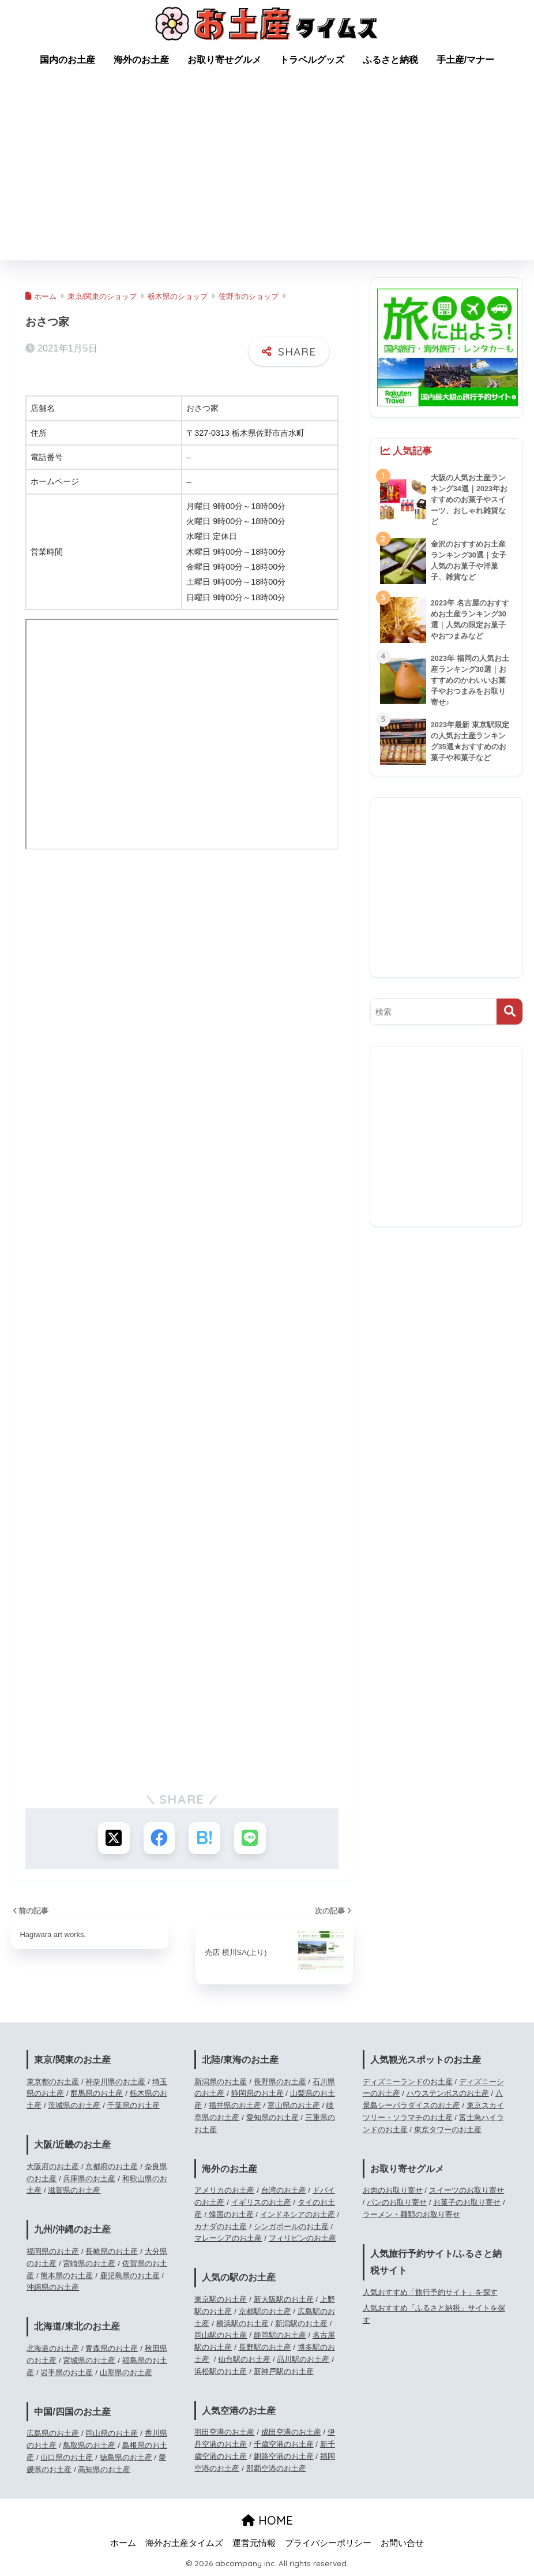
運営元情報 (254, 2543)
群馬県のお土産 (96, 2093)
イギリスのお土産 (261, 2202)
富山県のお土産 (294, 2105)
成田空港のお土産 (291, 2432)
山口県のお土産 (66, 2457)
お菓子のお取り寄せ (467, 2202)
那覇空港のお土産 (276, 2468)
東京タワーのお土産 (448, 2129)
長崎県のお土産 (111, 2251)
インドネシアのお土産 (297, 2214)
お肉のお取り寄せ (393, 2190)
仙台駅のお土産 (244, 2359)
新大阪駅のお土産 (284, 2299)
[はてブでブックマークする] (204, 1838)
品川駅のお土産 (303, 2359)
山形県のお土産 (126, 2372)
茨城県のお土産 (74, 2105)
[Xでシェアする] (113, 1838)
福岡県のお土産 (53, 2251)
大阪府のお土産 (53, 2166)
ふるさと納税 (390, 60)
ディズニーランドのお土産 (408, 2081)
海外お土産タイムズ (184, 2543)
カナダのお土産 (220, 2226)
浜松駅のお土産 (220, 2371)
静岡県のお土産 (257, 2093)
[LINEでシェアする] (250, 1838)
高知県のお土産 (104, 2469)
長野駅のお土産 (265, 2347)
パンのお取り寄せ (397, 2202)
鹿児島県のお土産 (130, 2275)
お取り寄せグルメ (224, 60)
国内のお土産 (67, 60)
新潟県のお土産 (220, 2081)
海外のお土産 (141, 60)
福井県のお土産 (235, 2105)
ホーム (123, 2543)
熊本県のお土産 (66, 2275)
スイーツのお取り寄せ (466, 2190)
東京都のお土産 (53, 2081)
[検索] (509, 1012)
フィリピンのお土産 (302, 2238)
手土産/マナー (465, 60)
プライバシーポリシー (328, 2543)
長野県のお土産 (280, 2081)
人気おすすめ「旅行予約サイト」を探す (430, 2292)
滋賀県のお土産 (74, 2190)
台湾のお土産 (283, 2190)
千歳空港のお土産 (284, 2444)
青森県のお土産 (111, 2348)
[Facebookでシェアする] (159, 1838)
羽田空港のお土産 (224, 2432)
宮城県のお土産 (89, 2360)
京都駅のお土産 (265, 2311)
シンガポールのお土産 (291, 2226)
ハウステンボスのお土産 (448, 2093)
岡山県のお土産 (111, 2433)
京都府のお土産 (111, 2166)
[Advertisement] (267, 174)
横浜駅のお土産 (242, 2323)
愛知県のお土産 (272, 2117)
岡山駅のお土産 (220, 2335)
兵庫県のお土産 (89, 2178)
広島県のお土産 (53, 2433)
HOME (267, 2521)
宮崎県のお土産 (89, 2263)
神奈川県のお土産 (115, 2081)
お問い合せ (402, 2543)
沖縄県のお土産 (53, 2287)
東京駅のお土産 (220, 2299)
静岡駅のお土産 (280, 2335)
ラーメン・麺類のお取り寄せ (411, 2214)
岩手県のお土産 (66, 2372)
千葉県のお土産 (133, 2105)
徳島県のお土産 (126, 2457)
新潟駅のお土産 (301, 2323)
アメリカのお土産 (224, 2190)
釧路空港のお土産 (284, 2456)
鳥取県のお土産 (89, 2445)
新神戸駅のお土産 (284, 2371)
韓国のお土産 (230, 2214)
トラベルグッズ (312, 60)
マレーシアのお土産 (228, 2238)
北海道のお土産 (53, 2348)
